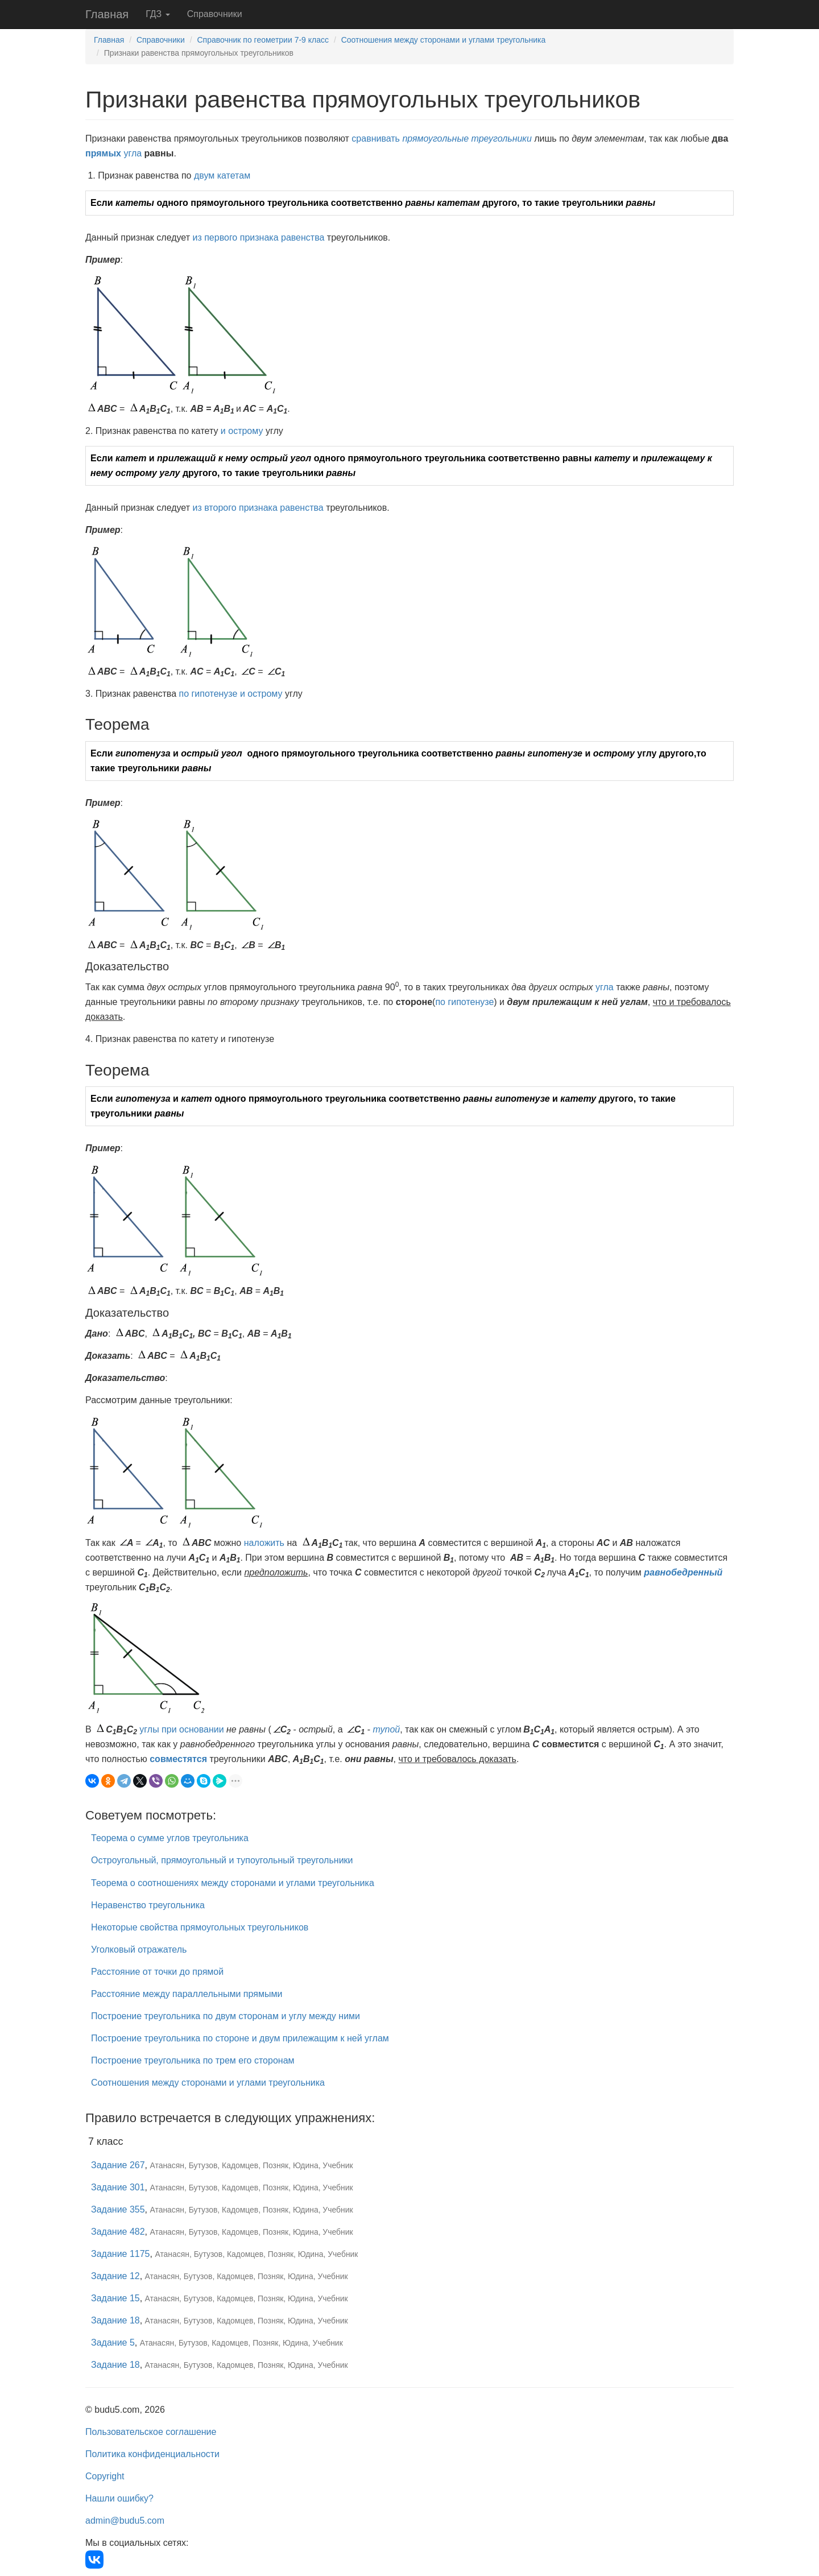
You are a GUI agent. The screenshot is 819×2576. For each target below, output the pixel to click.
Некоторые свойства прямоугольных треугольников (199, 1927)
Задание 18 (115, 2320)
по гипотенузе (208, 693)
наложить (264, 1543)
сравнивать (375, 138)
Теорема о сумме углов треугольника (170, 1838)
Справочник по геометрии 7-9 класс (263, 39)
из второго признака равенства (257, 507)
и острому (242, 431)
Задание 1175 (120, 2254)
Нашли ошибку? (119, 2498)
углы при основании (181, 1729)
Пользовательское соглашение (150, 2432)
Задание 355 (118, 2209)
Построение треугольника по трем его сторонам (193, 2060)
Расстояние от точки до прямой (157, 1972)
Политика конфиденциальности (152, 2454)
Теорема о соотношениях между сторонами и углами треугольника (232, 1883)
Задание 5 (113, 2342)
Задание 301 (118, 2187)
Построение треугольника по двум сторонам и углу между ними (225, 2016)
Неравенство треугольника (148, 1905)
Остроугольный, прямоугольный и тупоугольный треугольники (222, 1860)
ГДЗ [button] (158, 14)
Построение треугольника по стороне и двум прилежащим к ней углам (240, 2038)
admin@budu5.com (124, 2520)
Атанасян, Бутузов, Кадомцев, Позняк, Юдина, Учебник (251, 2165)
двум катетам (222, 175)
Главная (107, 14)
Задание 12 (115, 2276)
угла (132, 153)
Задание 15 (115, 2298)
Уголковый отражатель (139, 1949)
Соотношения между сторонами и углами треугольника (443, 39)
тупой (386, 1729)
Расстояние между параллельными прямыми (186, 1994)
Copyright (104, 2476)
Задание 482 (118, 2231)
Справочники (214, 14)
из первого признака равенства (258, 237)
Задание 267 (118, 2165)
